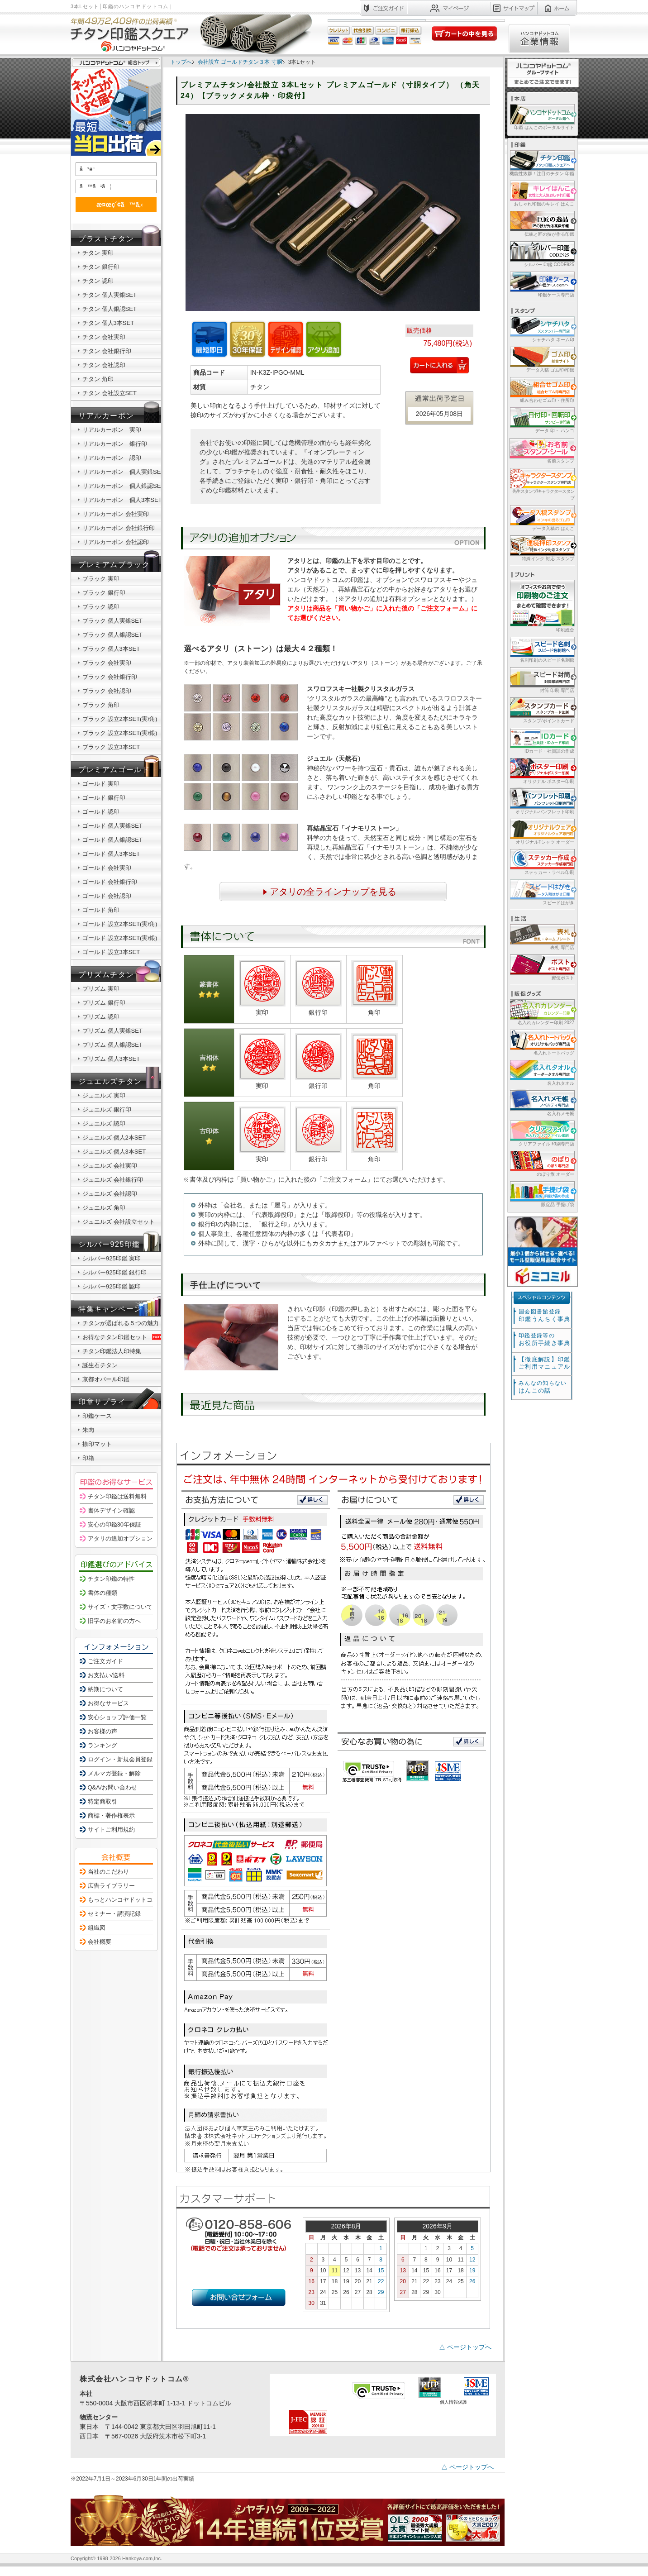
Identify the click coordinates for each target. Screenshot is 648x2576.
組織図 (96, 1927)
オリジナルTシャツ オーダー (541, 831)
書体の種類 (102, 1592)
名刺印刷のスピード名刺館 (541, 649)
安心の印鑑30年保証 (114, 1524)
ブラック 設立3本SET (111, 747)
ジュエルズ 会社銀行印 (112, 1179)
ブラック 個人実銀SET (112, 620)
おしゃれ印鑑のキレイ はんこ (541, 193)
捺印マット (97, 1444)
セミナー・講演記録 (114, 1913)
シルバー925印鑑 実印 (111, 1258)
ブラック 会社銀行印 (109, 676)
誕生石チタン (100, 1365)
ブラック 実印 (100, 578)
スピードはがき (541, 891)
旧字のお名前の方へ (114, 1620)
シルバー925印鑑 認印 (111, 1286)
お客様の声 (102, 1731)
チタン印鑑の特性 (111, 1578)
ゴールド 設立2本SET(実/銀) (119, 938)
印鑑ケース (97, 1415)
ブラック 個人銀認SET (112, 634)
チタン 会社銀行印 (106, 351)
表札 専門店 (541, 936)
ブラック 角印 (100, 704)
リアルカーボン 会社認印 (115, 542)
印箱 (88, 1458)
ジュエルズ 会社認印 (109, 1193)
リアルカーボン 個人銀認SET (123, 485)
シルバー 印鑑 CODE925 (541, 253)
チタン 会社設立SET (109, 393)
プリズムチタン (106, 974)
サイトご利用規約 (111, 1829)
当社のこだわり (108, 1871)
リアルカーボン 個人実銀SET (123, 471)
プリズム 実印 (100, 988)
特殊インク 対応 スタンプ (541, 547)
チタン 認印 (98, 280)
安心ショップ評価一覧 (117, 1717)
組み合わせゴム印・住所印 (541, 389)
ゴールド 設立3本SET (111, 952)
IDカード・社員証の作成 (541, 740)
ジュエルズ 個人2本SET (114, 1137)
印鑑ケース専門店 (541, 284)
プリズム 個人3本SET (111, 1058)
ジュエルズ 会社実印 (109, 1165)
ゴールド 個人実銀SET (112, 825)
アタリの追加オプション (120, 1538)
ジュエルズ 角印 (103, 1207)
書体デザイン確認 (111, 1510)
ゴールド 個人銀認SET (112, 839)
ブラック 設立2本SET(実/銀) (119, 733)
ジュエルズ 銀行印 (106, 1109)
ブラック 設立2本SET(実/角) (119, 719)
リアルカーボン (106, 416)
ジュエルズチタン (110, 1081)
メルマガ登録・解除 (114, 1773)
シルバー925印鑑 (109, 1244)
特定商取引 (102, 1801)
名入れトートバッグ (541, 1042)
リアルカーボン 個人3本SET (122, 499)
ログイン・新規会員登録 (120, 1759)
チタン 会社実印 (103, 337)
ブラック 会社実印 (106, 662)
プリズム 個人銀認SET (112, 1044)
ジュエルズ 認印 (103, 1123)
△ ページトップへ (465, 2347)
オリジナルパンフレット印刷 (541, 800)
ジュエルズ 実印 (103, 1095)
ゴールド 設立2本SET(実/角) (119, 924)
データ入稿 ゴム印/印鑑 (541, 359)
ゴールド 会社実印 (106, 867)
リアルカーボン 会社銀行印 (118, 528)
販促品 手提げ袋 (541, 1193)
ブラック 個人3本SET (111, 648)
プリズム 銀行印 (103, 1002)
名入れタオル (541, 1072)
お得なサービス (108, 1703)
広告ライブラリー (111, 1885)
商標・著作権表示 (111, 1815)
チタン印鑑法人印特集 (111, 1351)
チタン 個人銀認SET (109, 308)
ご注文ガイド (105, 1661)
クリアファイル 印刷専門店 (541, 1133)
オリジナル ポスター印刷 (541, 770)
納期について (105, 1689)
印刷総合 (542, 606)
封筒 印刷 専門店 (541, 679)
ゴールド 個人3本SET (111, 853)
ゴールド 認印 (100, 811)
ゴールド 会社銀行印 (109, 881)
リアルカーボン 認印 (111, 457)
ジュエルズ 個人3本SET (114, 1151)
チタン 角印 (98, 379)
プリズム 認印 (100, 1016)
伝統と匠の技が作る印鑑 (541, 223)
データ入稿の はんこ (541, 517)
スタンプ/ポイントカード (541, 709)
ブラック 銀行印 (103, 592)
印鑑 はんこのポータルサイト (541, 116)
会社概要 (99, 1941)
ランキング (102, 1745)
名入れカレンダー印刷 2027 (541, 1011)
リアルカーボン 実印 (111, 429)
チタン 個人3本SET (108, 323)
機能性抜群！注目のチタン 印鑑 (541, 162)
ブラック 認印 (100, 606)
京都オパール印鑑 (105, 1379)
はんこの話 (543, 1387)
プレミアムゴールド (114, 769)
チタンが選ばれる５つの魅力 (120, 1323)
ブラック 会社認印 (106, 690)
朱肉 (88, 1429)
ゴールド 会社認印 (106, 895)
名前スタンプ (541, 450)
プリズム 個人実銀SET (112, 1030)
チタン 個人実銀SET (109, 294)
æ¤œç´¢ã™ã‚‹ (114, 204)
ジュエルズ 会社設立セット (118, 1221)
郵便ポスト (541, 967)
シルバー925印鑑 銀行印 (114, 1272)
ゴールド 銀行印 (103, 797)
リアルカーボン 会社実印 (115, 513)
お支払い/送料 (106, 1675)
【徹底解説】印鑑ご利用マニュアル (544, 1363)
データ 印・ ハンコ (541, 419)
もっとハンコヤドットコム (123, 1899)
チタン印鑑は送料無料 (117, 1496)
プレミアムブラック (114, 564)
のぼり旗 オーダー (541, 1163)
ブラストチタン (106, 239)
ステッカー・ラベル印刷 (541, 861)
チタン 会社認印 (103, 365)
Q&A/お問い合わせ (112, 1787)
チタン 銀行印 (100, 266)
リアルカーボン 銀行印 (114, 443)
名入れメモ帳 (541, 1102)
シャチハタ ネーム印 (541, 328)
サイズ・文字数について (120, 1606)
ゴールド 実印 (100, 783)
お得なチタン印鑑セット (123, 1337)
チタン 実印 (98, 252)
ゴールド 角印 (100, 909)
